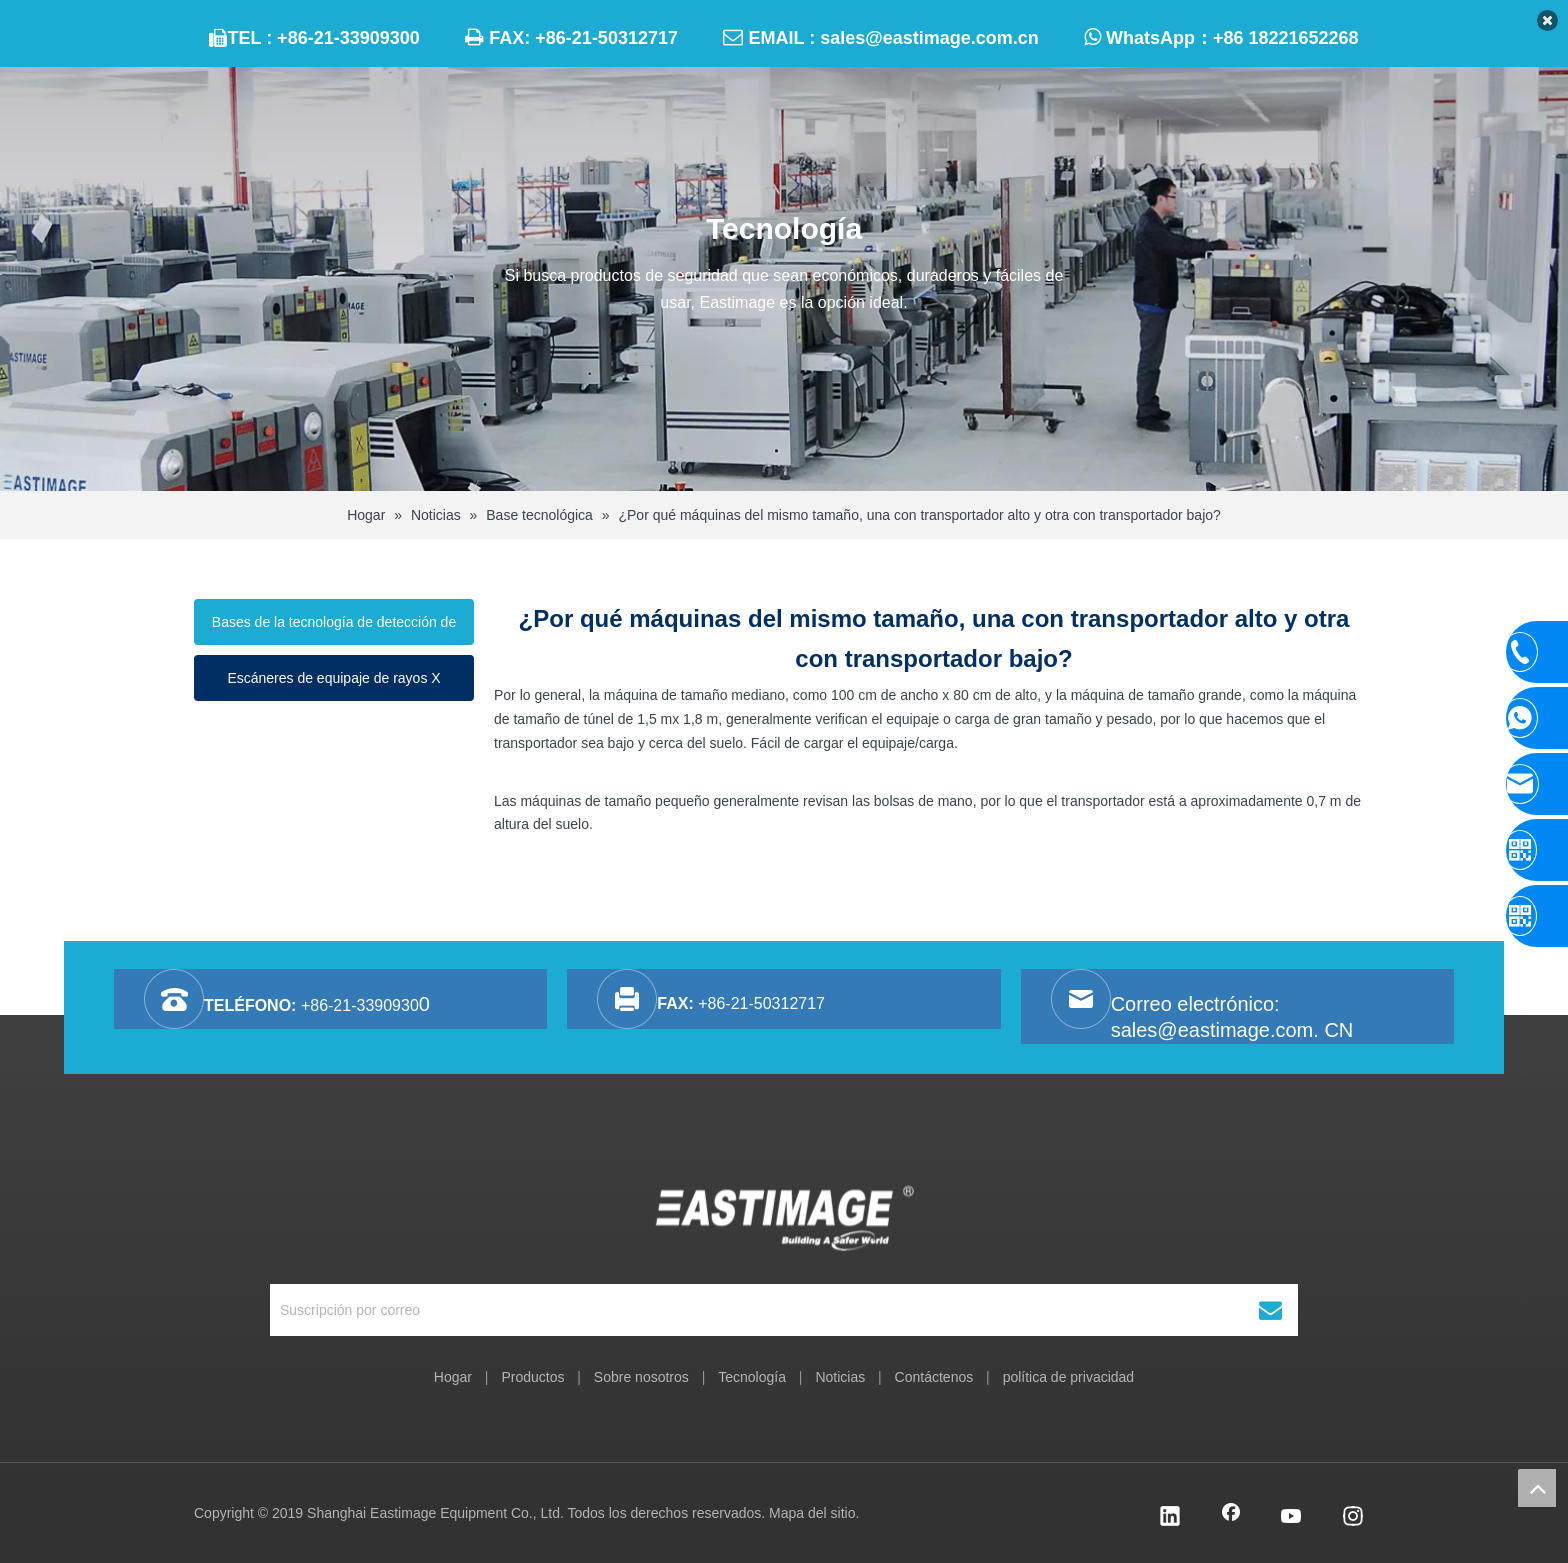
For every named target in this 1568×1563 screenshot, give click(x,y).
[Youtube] (1292, 1518)
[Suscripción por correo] (732, 1310)
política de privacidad (1069, 1377)
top (1537, 1488)
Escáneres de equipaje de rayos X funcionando (333, 685)
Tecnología (752, 1377)
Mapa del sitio (812, 1513)
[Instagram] (1353, 1518)
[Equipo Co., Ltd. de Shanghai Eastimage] (784, 1217)
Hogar (453, 1377)
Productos (532, 1377)
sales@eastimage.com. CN (1232, 1030)
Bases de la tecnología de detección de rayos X (334, 629)
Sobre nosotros (641, 1377)
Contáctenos (934, 1377)
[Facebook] (1231, 1518)
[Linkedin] (1170, 1518)
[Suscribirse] (1270, 1310)
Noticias (840, 1377)
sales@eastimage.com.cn (929, 38)
